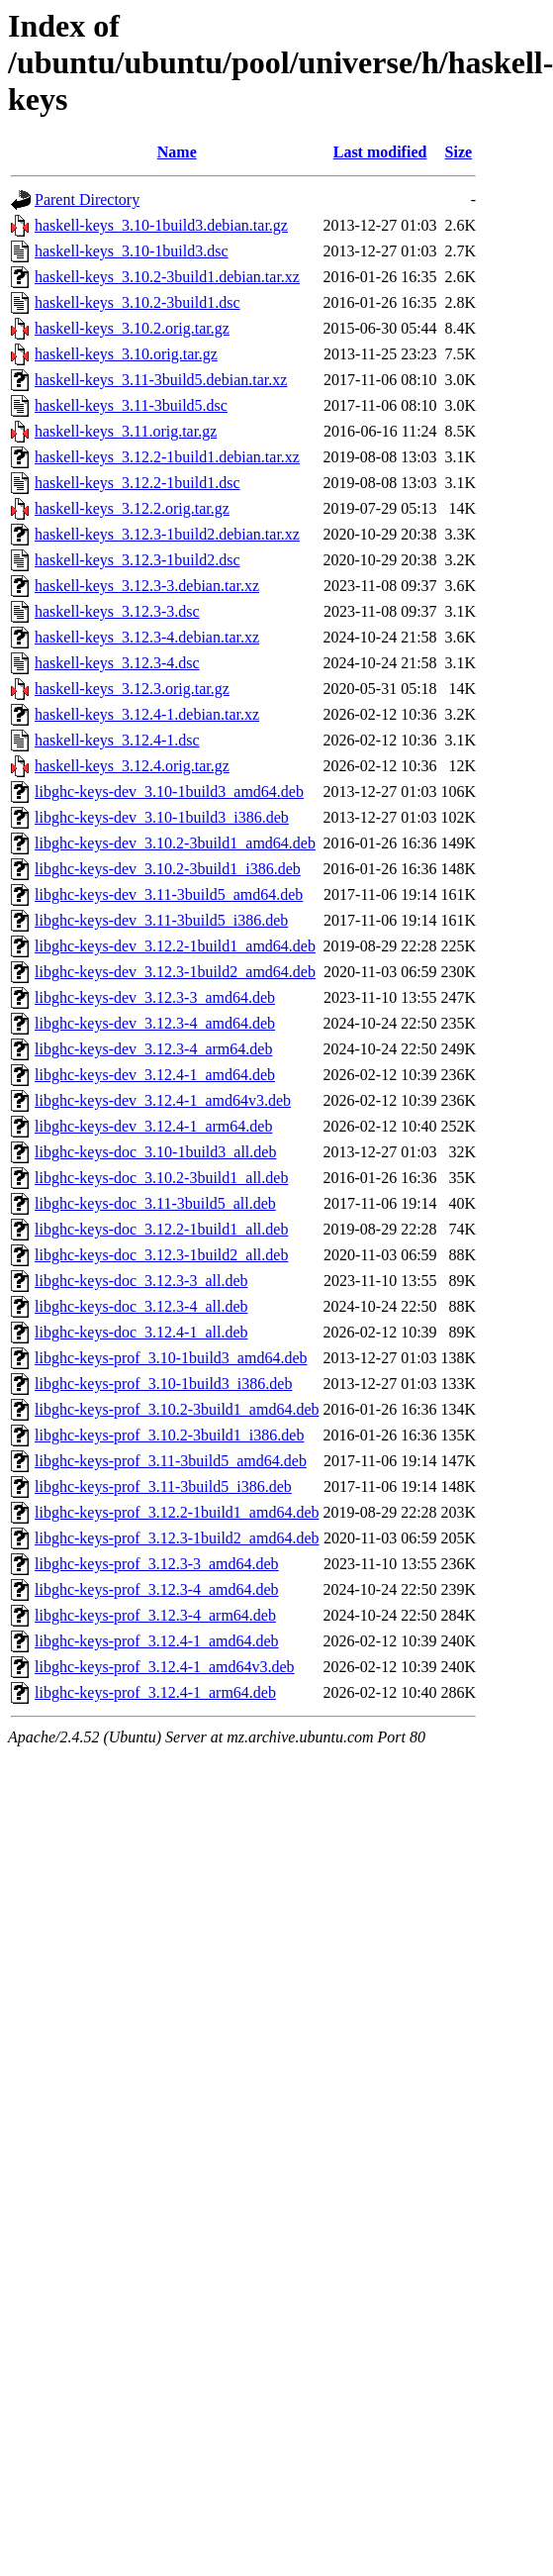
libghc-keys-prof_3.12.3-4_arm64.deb (155, 1615)
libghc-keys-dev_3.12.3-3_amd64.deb (155, 997)
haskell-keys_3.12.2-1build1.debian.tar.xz (167, 456)
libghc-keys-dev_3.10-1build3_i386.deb (162, 817)
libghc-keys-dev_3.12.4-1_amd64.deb (155, 1074)
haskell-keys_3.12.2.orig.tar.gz (132, 508)
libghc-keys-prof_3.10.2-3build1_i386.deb (169, 1435)
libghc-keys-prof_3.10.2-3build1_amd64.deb (177, 1409)
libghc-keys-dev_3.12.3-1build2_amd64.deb (175, 971)
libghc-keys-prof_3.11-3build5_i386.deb (163, 1486)
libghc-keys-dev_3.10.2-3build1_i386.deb (168, 868)
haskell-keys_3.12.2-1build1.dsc (137, 482)
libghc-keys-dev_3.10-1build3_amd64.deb (169, 791)
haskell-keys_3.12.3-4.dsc (117, 662)
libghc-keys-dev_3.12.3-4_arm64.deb (153, 1048)
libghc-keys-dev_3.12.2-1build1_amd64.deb (175, 946)
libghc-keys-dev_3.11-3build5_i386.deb (161, 920)
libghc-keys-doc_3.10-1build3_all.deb (155, 1151)
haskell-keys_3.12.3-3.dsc (117, 611)
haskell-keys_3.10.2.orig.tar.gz (132, 328)
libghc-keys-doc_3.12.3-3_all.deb (141, 1280)
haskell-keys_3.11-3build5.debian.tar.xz (161, 379)
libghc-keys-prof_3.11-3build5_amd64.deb (171, 1460)
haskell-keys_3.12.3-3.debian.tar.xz (147, 585)
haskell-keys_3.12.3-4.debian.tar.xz (147, 637)
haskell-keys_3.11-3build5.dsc (131, 405)
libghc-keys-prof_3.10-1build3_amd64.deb (171, 1357)
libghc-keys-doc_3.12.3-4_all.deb (141, 1306)
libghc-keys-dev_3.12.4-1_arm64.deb (153, 1126)
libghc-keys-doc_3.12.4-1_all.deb (141, 1332)
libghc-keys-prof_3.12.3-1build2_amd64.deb (177, 1538)
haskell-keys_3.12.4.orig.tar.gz (132, 765)
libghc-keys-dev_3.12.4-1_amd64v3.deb (163, 1100)
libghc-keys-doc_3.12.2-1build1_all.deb (161, 1229)
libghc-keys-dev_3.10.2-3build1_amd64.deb (175, 843)
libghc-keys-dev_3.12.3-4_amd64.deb (155, 1023)
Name (177, 152)
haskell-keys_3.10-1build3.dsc (132, 251)
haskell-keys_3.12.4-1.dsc (117, 740)
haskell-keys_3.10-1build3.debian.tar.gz (161, 225)
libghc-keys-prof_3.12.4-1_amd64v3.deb (165, 1666)
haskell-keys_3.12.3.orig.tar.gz (132, 688)
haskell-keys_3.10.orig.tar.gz (126, 354)
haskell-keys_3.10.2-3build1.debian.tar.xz (167, 276)
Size (459, 152)
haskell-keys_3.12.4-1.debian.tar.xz (147, 714)
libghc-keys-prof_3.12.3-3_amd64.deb (157, 1563)
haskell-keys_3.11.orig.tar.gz (126, 431)
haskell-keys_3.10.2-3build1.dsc (137, 302)
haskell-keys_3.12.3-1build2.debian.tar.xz (167, 534)
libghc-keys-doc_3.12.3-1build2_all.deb (161, 1254)
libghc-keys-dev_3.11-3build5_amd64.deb (169, 894)
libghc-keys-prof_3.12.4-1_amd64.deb (157, 1641)
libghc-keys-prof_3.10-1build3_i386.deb (163, 1383)
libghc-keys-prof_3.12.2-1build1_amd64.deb (177, 1512)
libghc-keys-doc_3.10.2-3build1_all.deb (161, 1177)
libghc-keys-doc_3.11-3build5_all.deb (155, 1203)
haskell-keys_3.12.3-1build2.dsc (137, 559)
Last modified (380, 152)
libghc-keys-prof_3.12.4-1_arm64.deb (155, 1692)
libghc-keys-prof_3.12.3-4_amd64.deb (157, 1589)
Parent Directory (87, 199)
